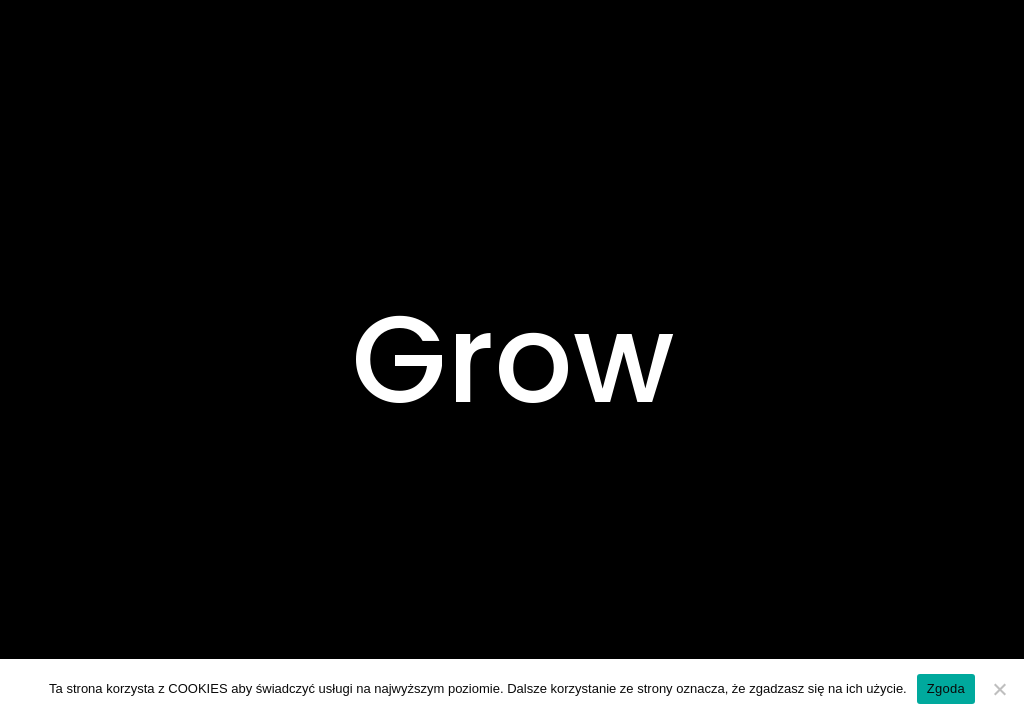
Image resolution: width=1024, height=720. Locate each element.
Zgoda (946, 688)
